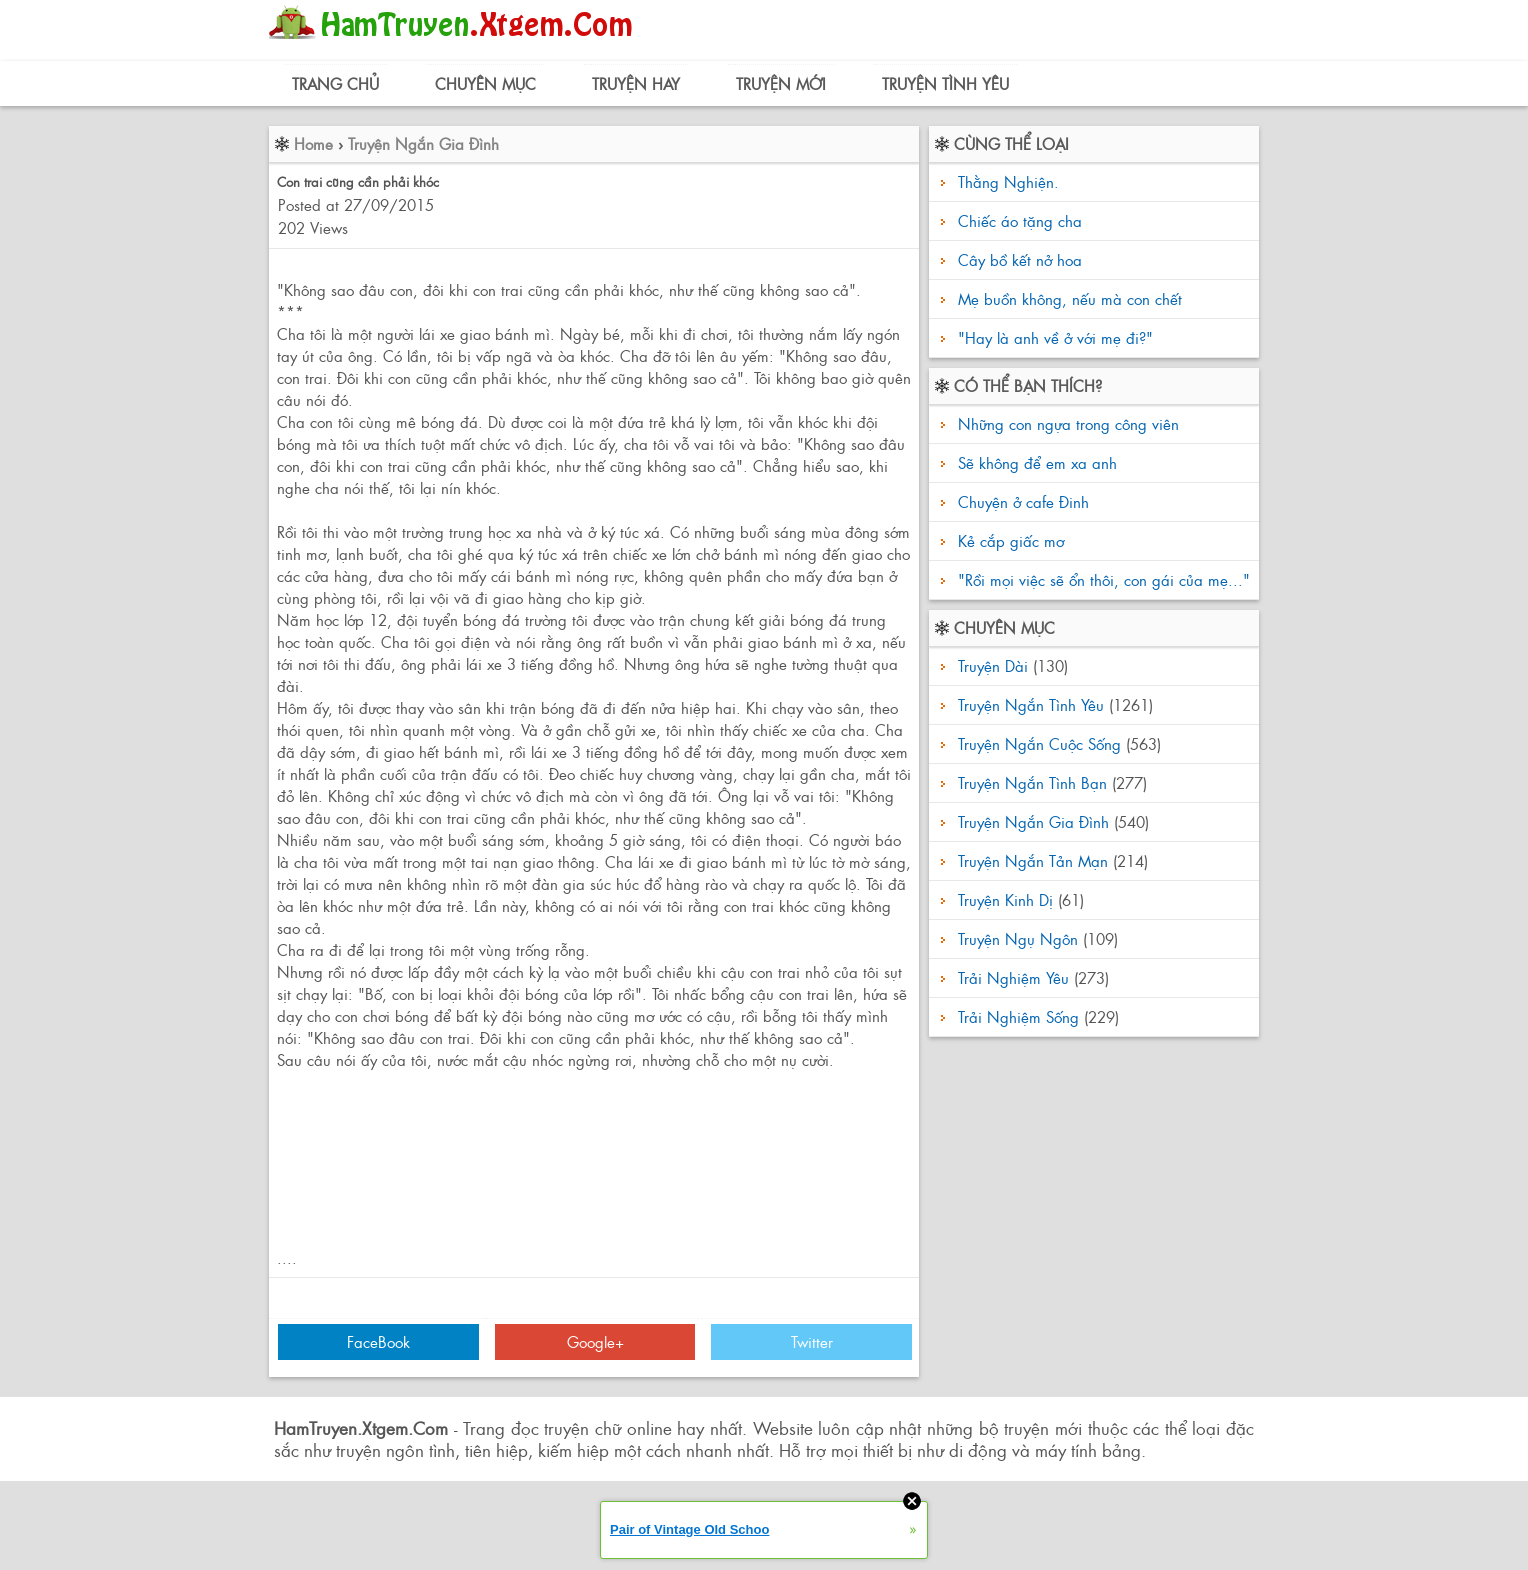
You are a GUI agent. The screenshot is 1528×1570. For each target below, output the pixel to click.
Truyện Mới (781, 83)
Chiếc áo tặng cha (1020, 220)
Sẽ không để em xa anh (1035, 462)
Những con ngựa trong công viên (1066, 423)
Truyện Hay (636, 83)
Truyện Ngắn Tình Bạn (1032, 782)
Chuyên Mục (485, 83)
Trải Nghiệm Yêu (1013, 977)
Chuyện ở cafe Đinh (1021, 501)
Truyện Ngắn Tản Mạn (1033, 860)
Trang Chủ (335, 83)
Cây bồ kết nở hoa (1020, 259)
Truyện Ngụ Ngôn (1018, 938)
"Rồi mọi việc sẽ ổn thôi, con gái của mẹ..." (1101, 579)
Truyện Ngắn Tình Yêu (1031, 704)
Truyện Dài (993, 665)
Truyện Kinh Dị (1005, 899)
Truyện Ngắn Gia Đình (423, 143)
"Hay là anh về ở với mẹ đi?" (1055, 337)
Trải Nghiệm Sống (1018, 1016)
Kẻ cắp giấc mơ (1008, 540)
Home (313, 143)
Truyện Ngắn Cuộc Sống (1039, 743)
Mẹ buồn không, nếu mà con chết (1070, 298)
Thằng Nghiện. (1008, 181)
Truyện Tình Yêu (945, 83)
